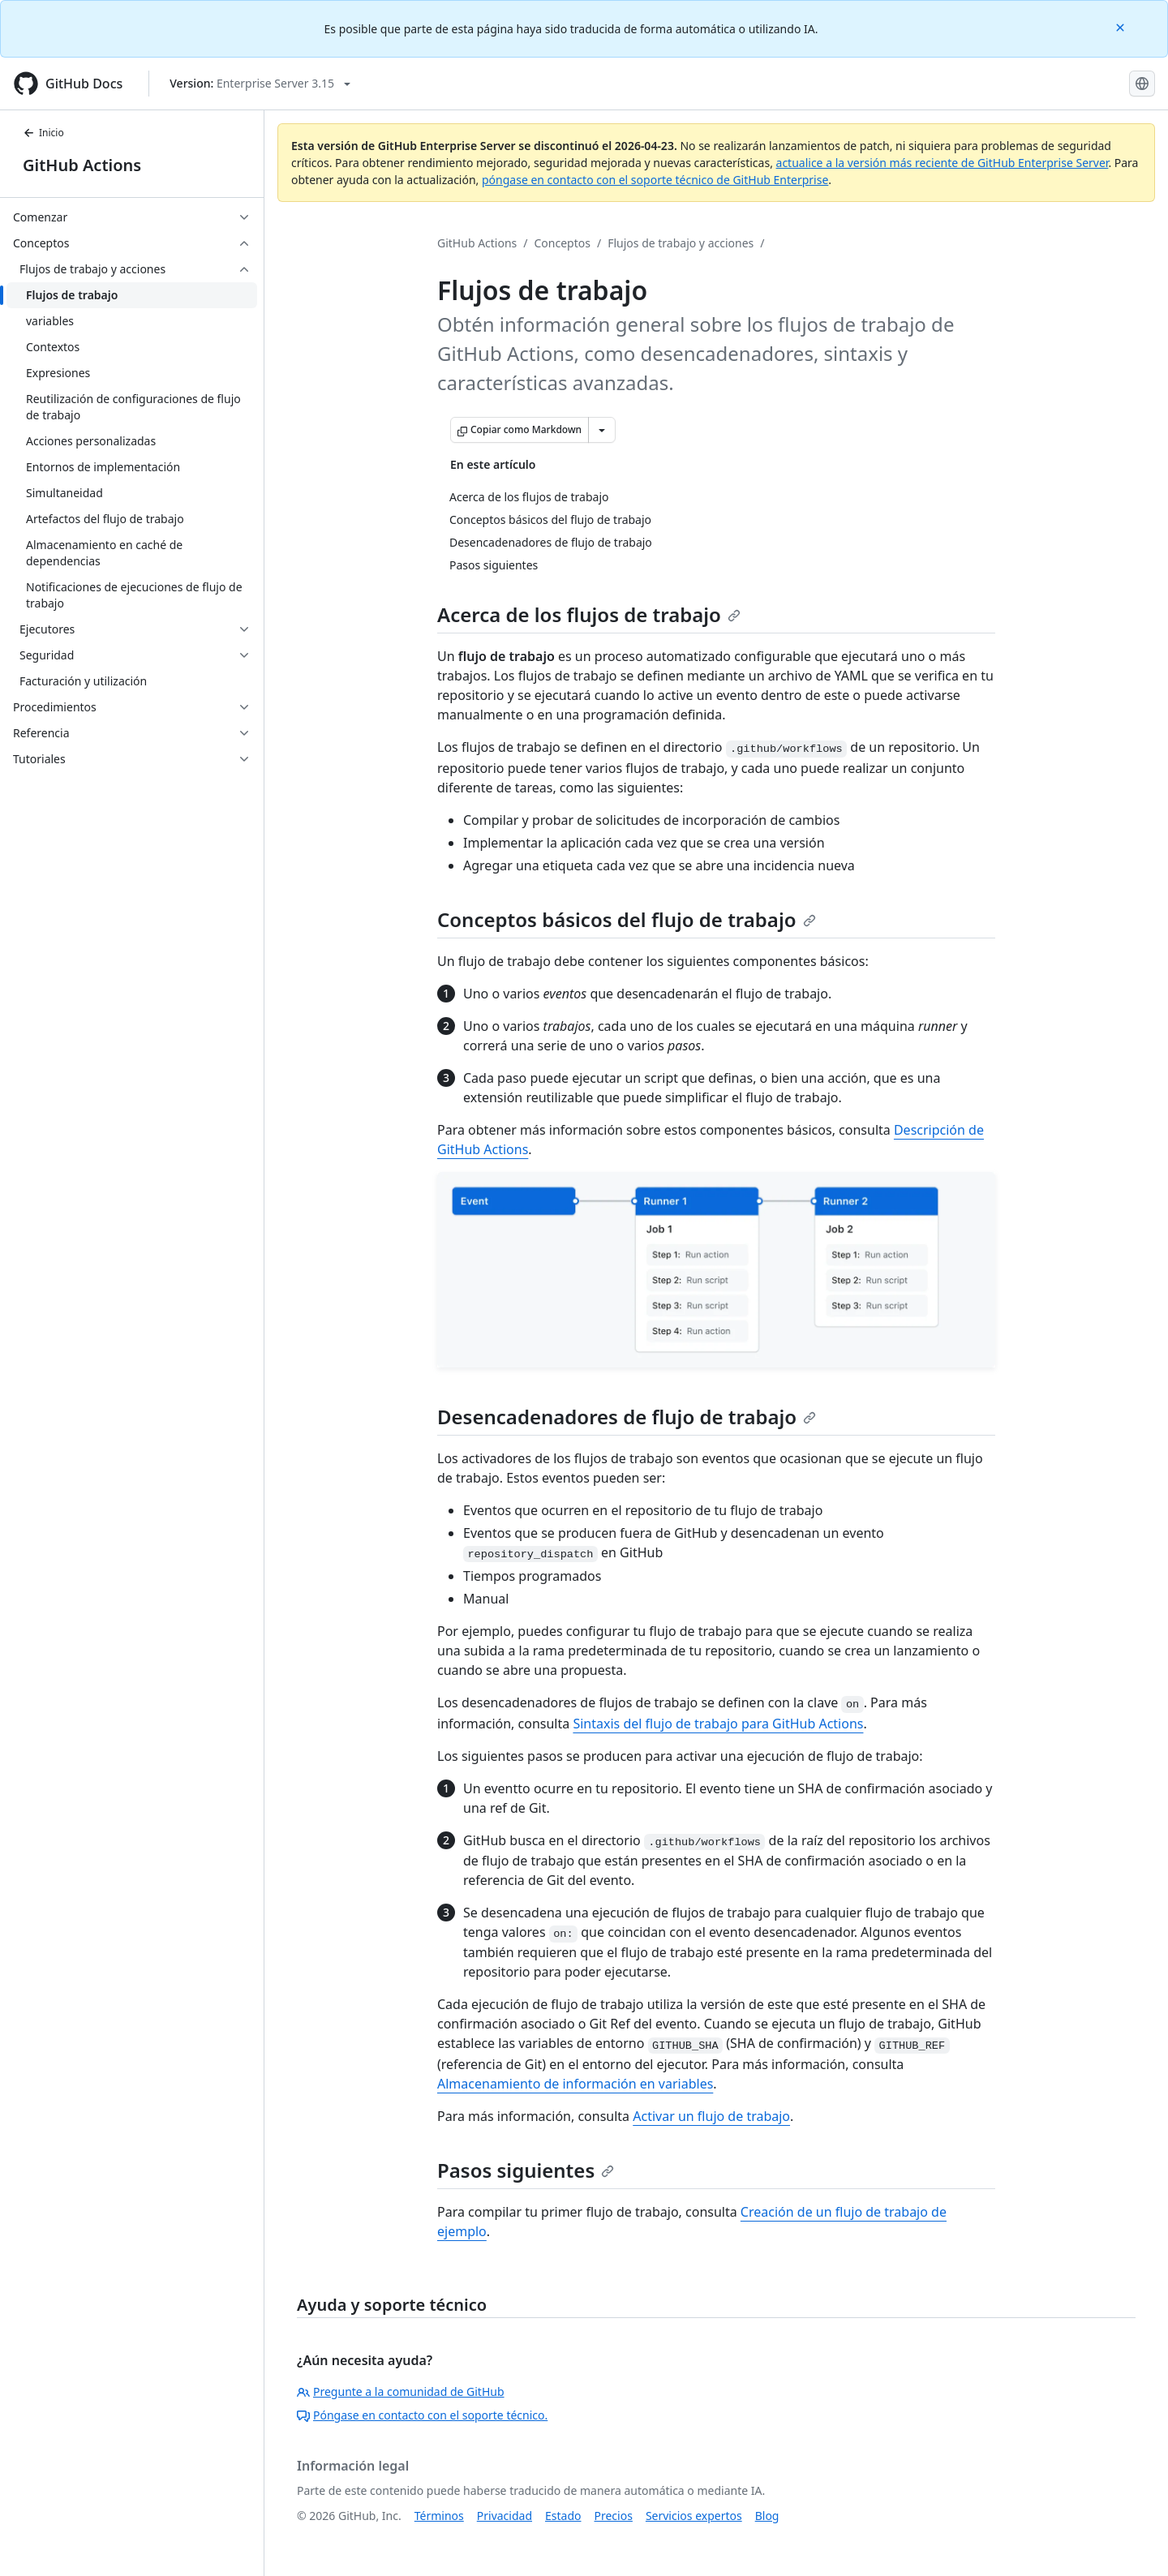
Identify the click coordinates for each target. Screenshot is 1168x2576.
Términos (439, 2515)
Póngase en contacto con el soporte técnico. (422, 2415)
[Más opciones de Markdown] (602, 430)
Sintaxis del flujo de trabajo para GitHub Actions (718, 1723)
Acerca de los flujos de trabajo (589, 614)
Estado (563, 2515)
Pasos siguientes (525, 2170)
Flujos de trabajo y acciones (681, 243)
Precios (614, 2515)
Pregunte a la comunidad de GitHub (401, 2391)
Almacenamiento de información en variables (575, 2084)
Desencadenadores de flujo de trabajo (626, 1416)
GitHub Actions (82, 165)
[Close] (1122, 26)
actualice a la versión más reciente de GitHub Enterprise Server (942, 162)
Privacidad (504, 2515)
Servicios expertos (694, 2515)
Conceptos (562, 243)
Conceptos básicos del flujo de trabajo (626, 919)
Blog (767, 2515)
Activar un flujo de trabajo (711, 2116)
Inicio (43, 133)
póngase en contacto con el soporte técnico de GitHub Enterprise (655, 179)
